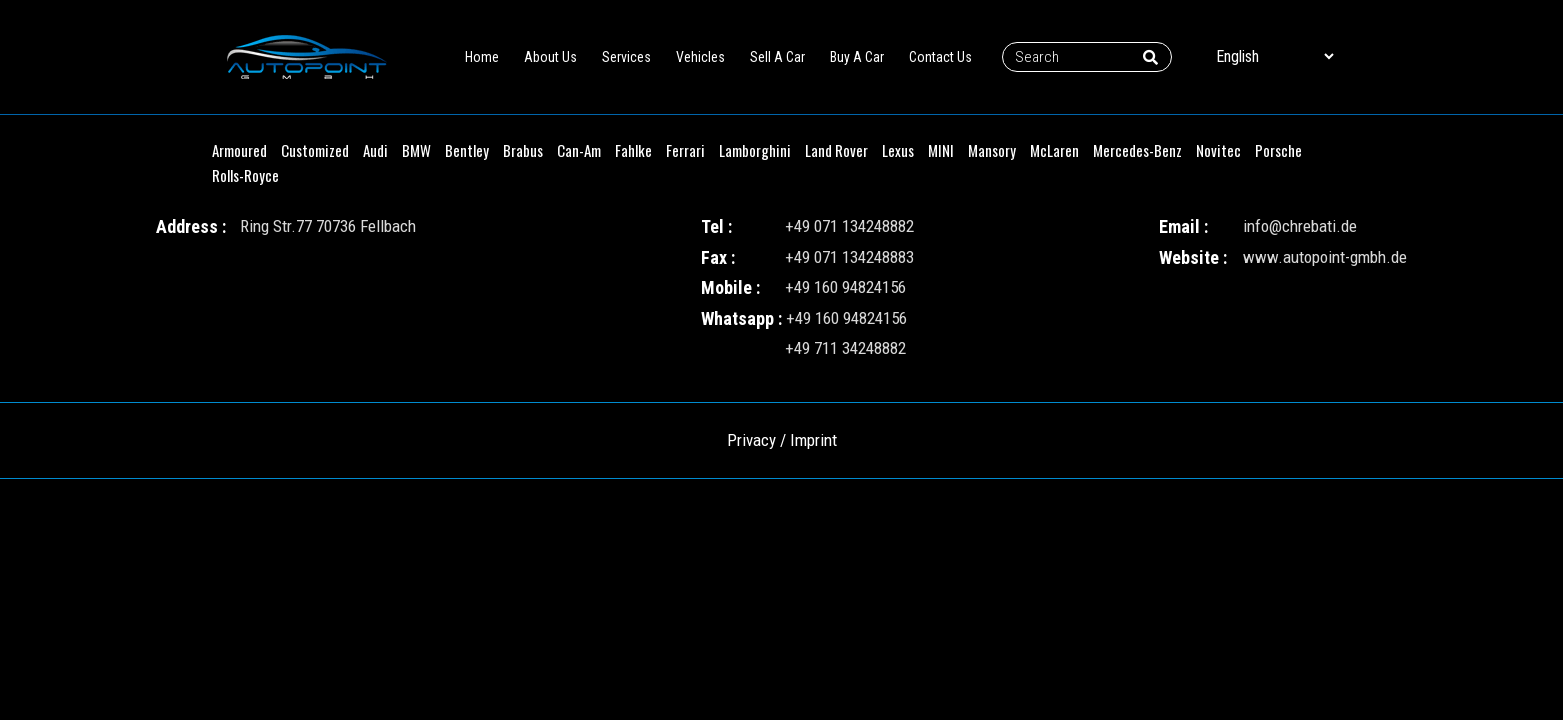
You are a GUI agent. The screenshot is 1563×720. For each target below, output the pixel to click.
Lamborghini (755, 150)
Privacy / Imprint (782, 440)
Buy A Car (857, 57)
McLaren (1054, 150)
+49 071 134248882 (849, 226)
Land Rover (836, 150)
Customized (315, 150)
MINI (941, 150)
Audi (375, 150)
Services (626, 57)
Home (482, 57)
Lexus (898, 150)
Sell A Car (777, 57)
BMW (416, 150)
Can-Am (579, 150)
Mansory (992, 150)
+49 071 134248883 (849, 257)
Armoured (239, 150)
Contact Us (940, 57)
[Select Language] (1274, 56)
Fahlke (633, 150)
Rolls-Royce (245, 175)
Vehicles (700, 57)
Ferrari (685, 150)
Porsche (1278, 150)
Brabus (523, 150)
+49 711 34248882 (845, 348)
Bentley (467, 150)
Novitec (1218, 150)
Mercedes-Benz (1137, 150)
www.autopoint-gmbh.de (1325, 257)
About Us (550, 57)
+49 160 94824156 (845, 287)
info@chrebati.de (1300, 226)
